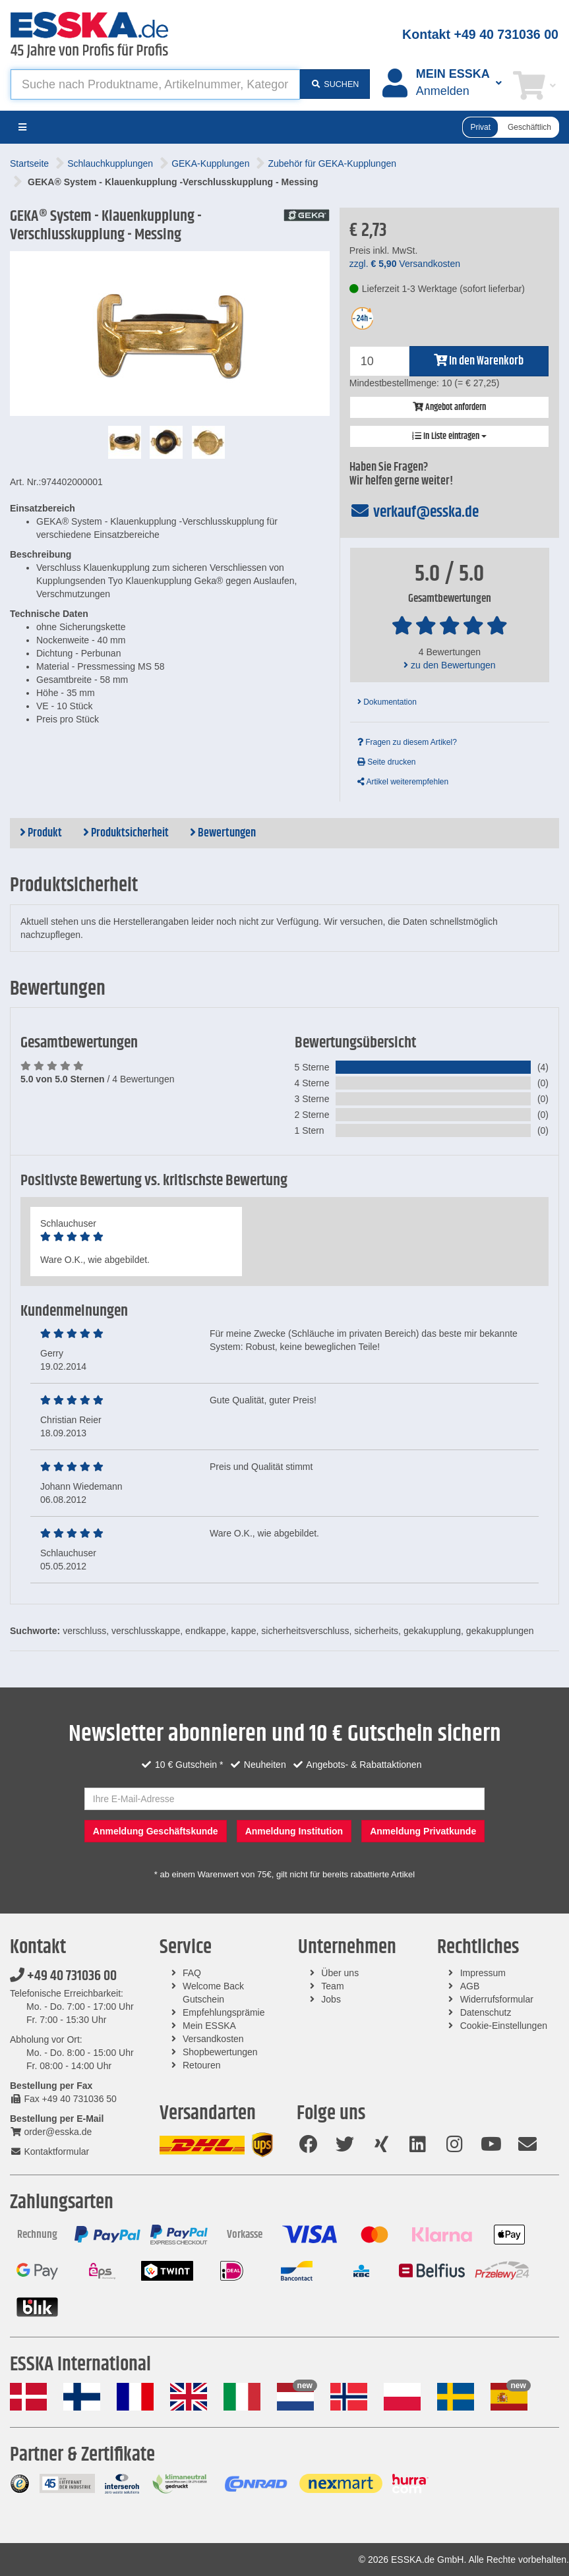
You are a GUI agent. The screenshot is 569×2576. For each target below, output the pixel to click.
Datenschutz (486, 2012)
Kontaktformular (49, 2151)
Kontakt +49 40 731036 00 (480, 34)
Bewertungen (223, 833)
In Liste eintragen (449, 436)
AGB (470, 1986)
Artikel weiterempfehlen (402, 781)
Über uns (340, 1973)
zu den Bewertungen (449, 665)
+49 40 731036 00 (63, 1976)
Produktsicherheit (126, 833)
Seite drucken (386, 762)
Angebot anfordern (449, 407)
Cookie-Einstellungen (503, 2025)
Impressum (483, 1973)
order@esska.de (51, 2131)
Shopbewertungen (220, 2052)
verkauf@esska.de (414, 512)
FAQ (192, 1973)
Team (332, 1986)
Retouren (202, 2065)
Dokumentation (387, 702)
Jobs (331, 1999)
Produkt (41, 833)
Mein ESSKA (209, 2025)
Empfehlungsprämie (224, 2012)
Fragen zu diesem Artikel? (407, 742)
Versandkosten (213, 2039)
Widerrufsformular (496, 1999)
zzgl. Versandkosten (404, 263)
